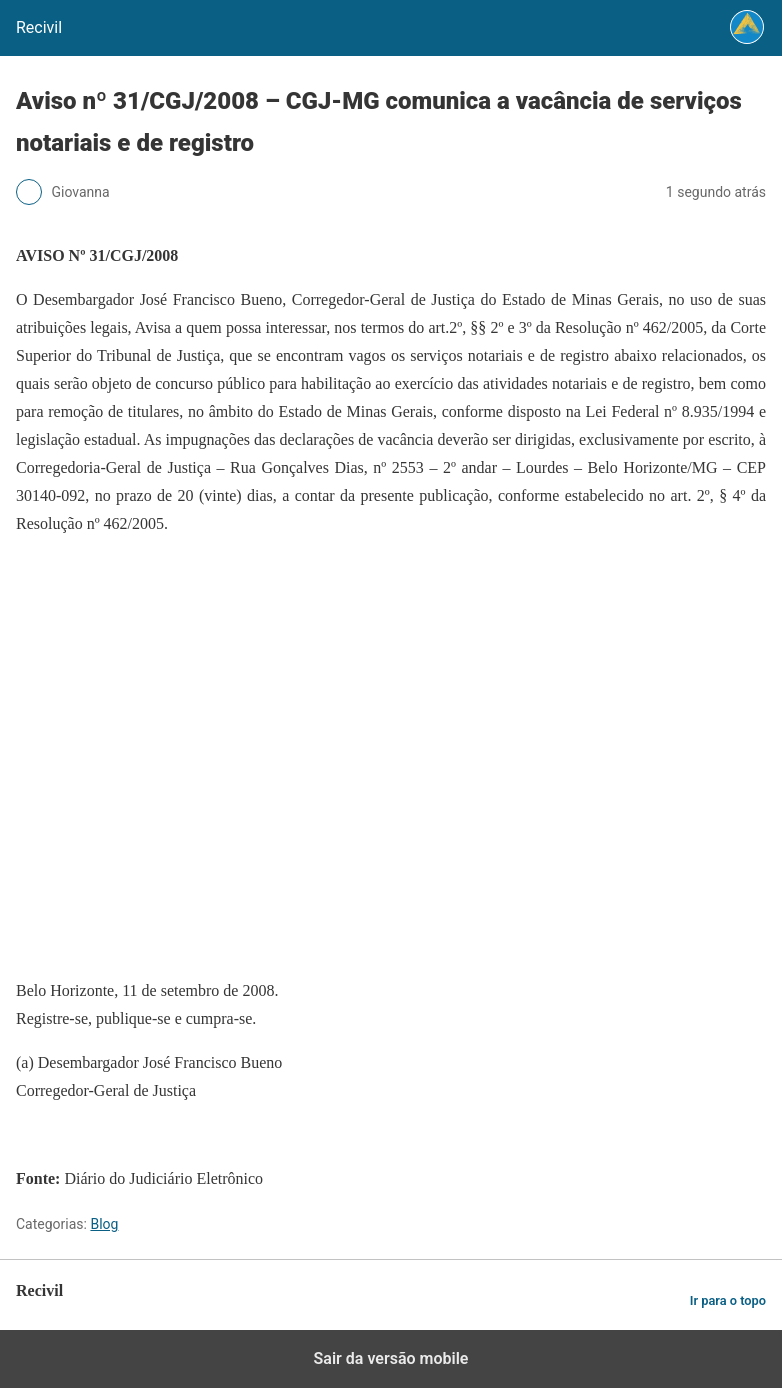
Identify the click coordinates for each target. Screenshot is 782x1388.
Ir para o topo (728, 1300)
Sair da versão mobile (391, 1358)
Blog (104, 1224)
